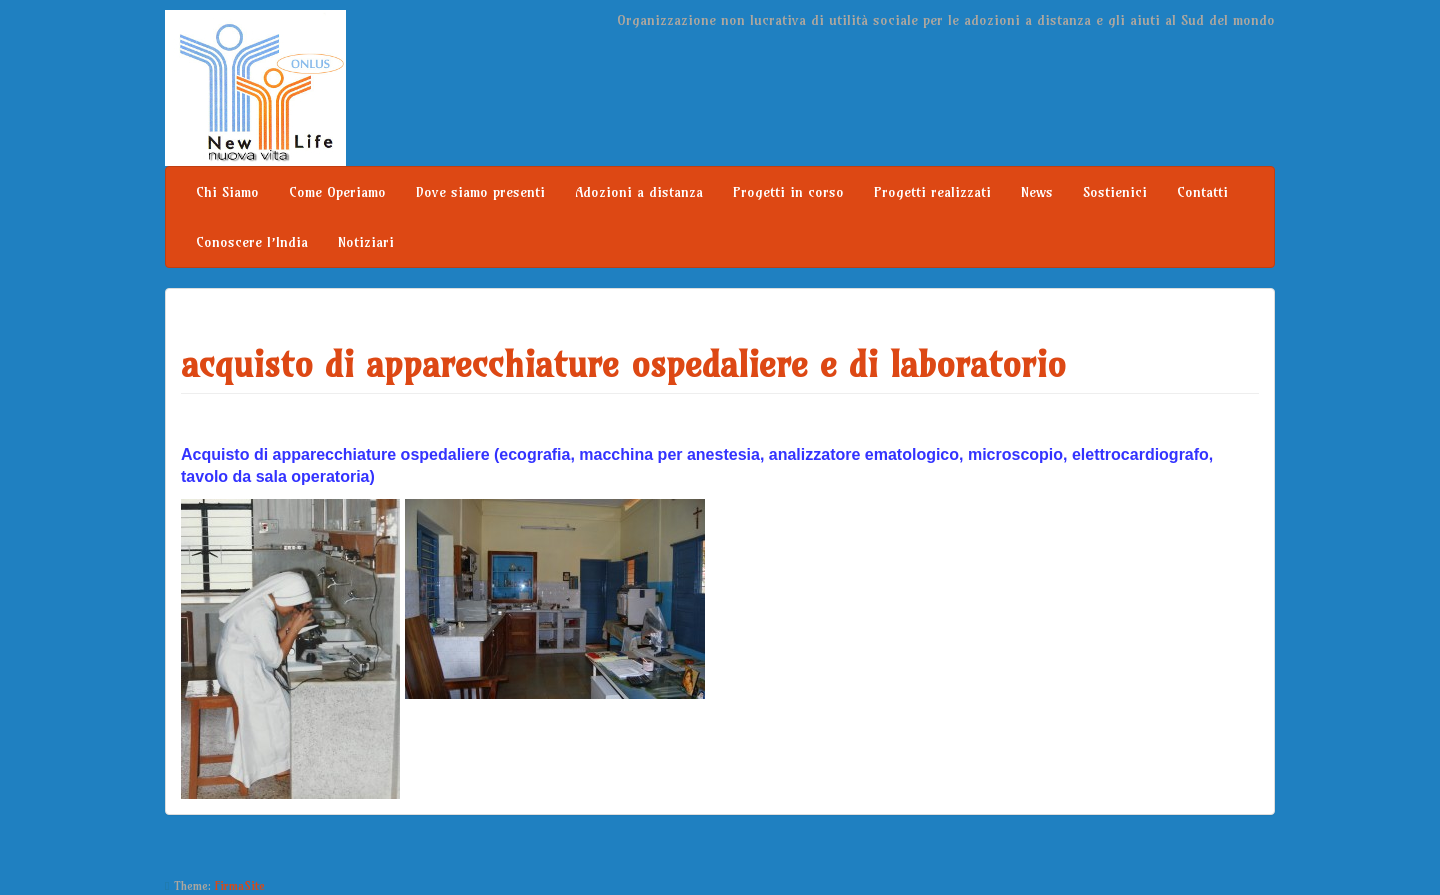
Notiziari (366, 242)
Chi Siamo (227, 192)
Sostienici (1115, 192)
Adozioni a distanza (639, 192)
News (1037, 192)
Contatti (1202, 192)
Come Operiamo (337, 192)
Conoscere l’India (252, 242)
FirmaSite (240, 885)
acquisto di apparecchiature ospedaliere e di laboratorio (623, 363)
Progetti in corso (788, 192)
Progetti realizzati (932, 192)
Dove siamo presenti (480, 192)
